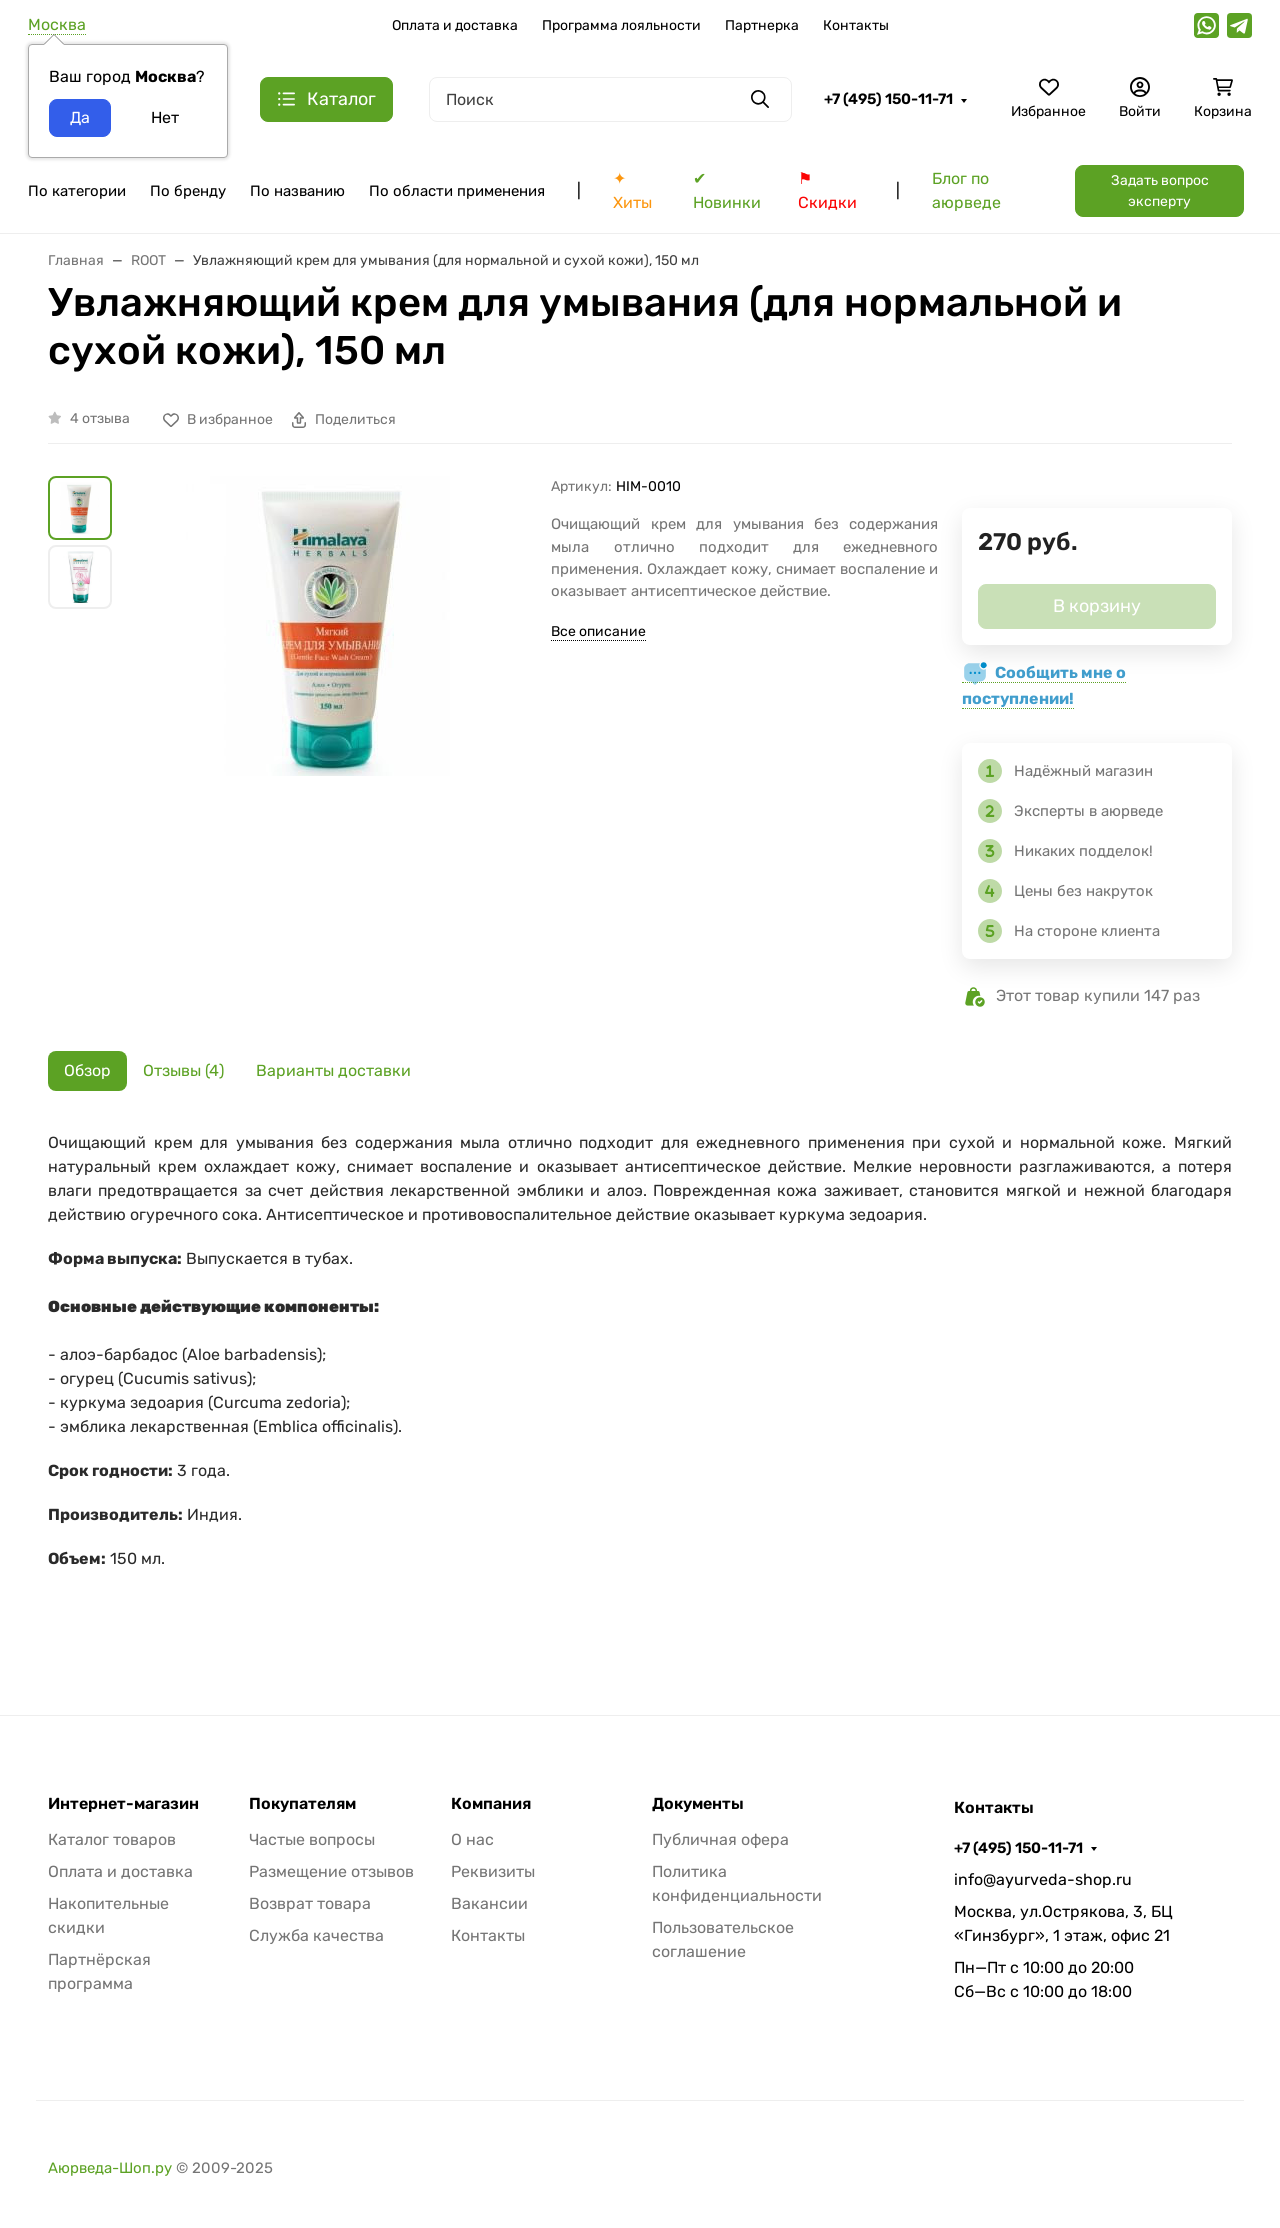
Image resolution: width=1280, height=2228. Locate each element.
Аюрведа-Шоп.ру (110, 2168)
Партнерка (762, 25)
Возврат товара (310, 1903)
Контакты (856, 25)
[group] (335, 715)
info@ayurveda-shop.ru (1043, 1879)
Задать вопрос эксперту (1160, 191)
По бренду (188, 191)
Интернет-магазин (123, 1804)
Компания (491, 1804)
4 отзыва (100, 418)
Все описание (598, 631)
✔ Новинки (727, 190)
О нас (472, 1839)
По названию (297, 191)
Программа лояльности (621, 25)
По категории (77, 191)
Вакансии (489, 1903)
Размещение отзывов (331, 1871)
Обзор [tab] (87, 1070)
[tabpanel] (640, 1383)
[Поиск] (610, 99)
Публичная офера (720, 1839)
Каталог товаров (112, 1839)
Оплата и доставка (455, 25)
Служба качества (316, 1935)
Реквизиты (493, 1871)
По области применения (457, 191)
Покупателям (302, 1804)
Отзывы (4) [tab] (183, 1070)
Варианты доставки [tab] (333, 1070)
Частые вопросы (312, 1839)
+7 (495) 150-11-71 (888, 99)
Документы (698, 1804)
